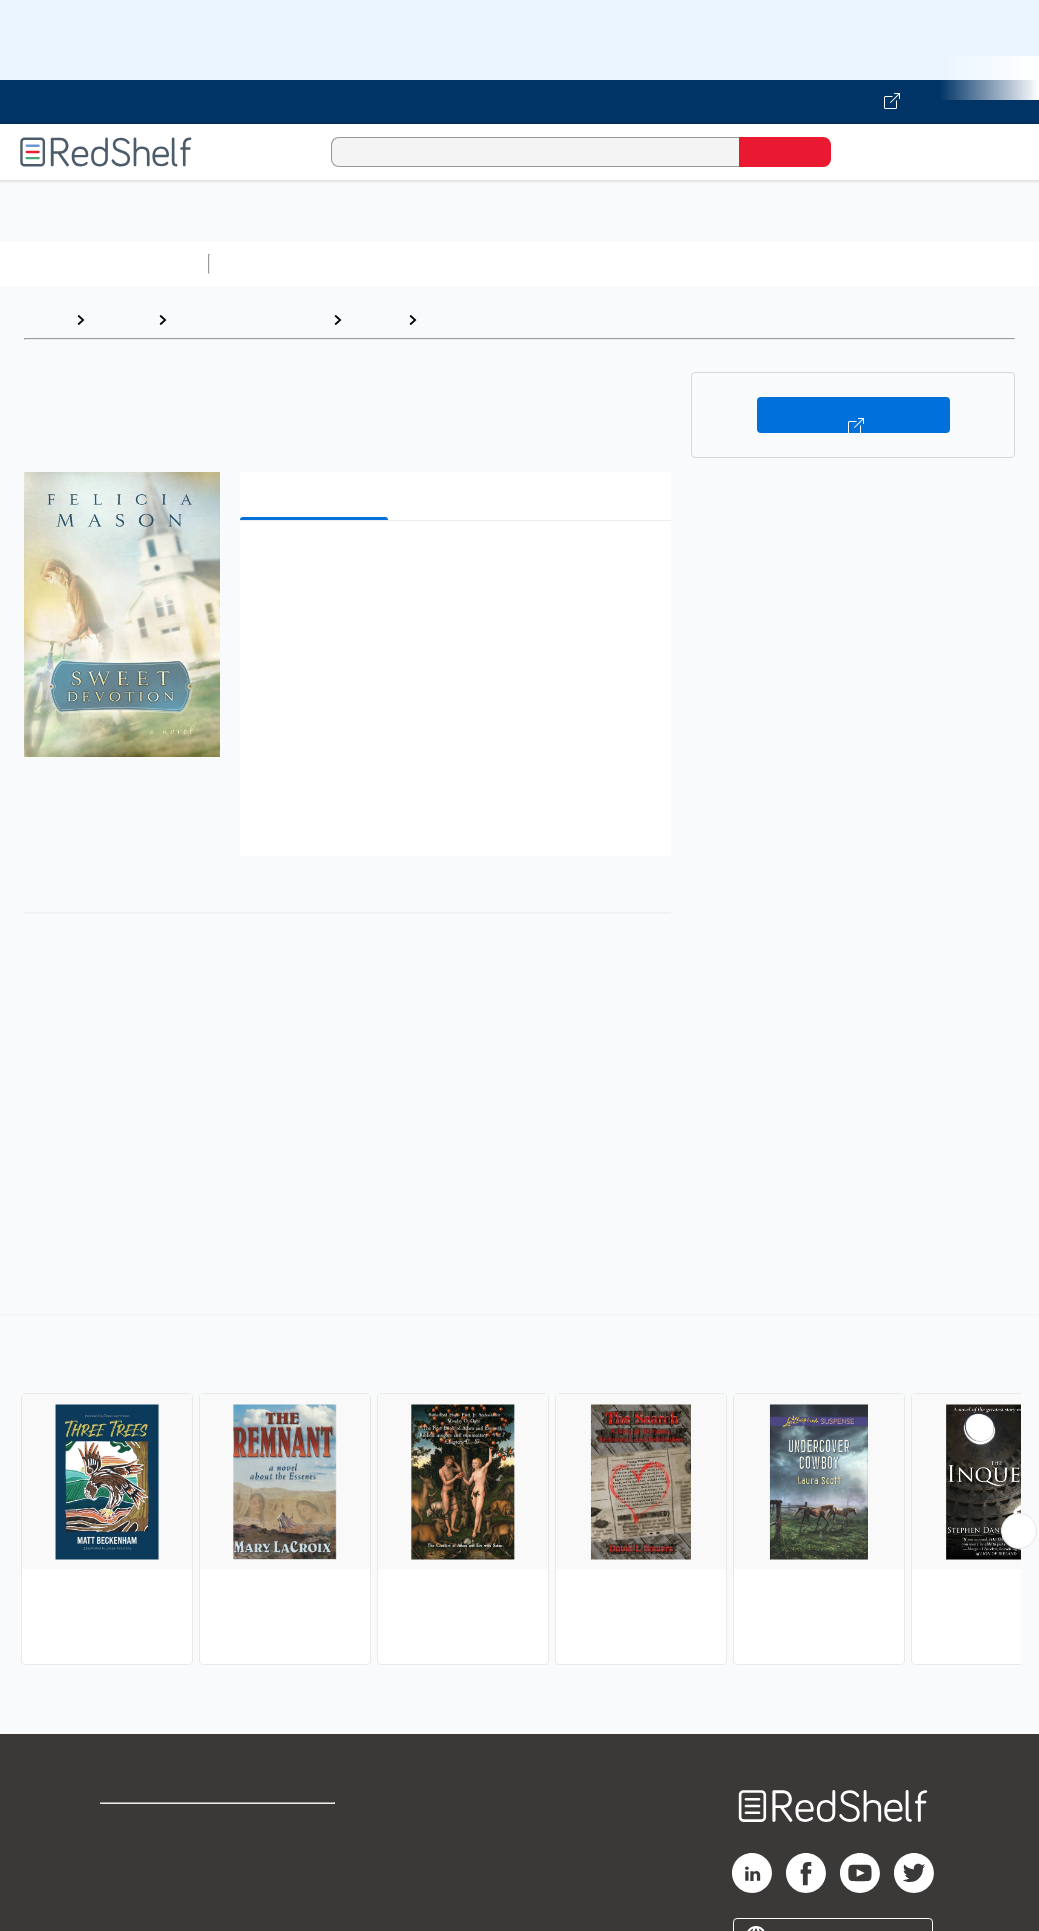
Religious (461, 319)
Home (45, 319)
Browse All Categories (104, 263)
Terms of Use (309, 1827)
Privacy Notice (155, 1891)
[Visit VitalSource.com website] (519, 102)
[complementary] (519, 1492)
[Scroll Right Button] (1019, 1531)
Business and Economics (776, 263)
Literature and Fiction (249, 319)
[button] (459, 566)
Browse (121, 319)
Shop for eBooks (164, 1827)
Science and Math (392, 263)
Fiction (374, 319)
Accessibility (305, 1891)
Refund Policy (309, 1859)
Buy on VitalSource (853, 415)
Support (130, 1859)
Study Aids (270, 263)
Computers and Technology (571, 263)
